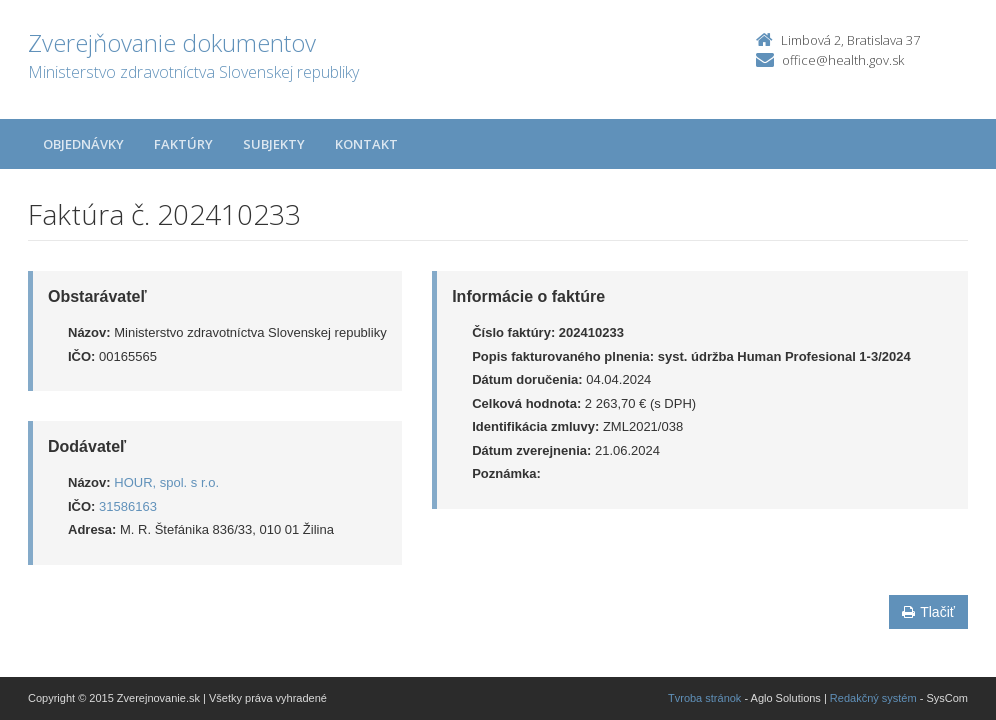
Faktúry (183, 144)
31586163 (128, 506)
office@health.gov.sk (843, 60)
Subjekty (274, 144)
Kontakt (366, 144)
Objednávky (83, 144)
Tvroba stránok (704, 698)
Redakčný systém (873, 698)
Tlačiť (928, 612)
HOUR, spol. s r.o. (166, 482)
